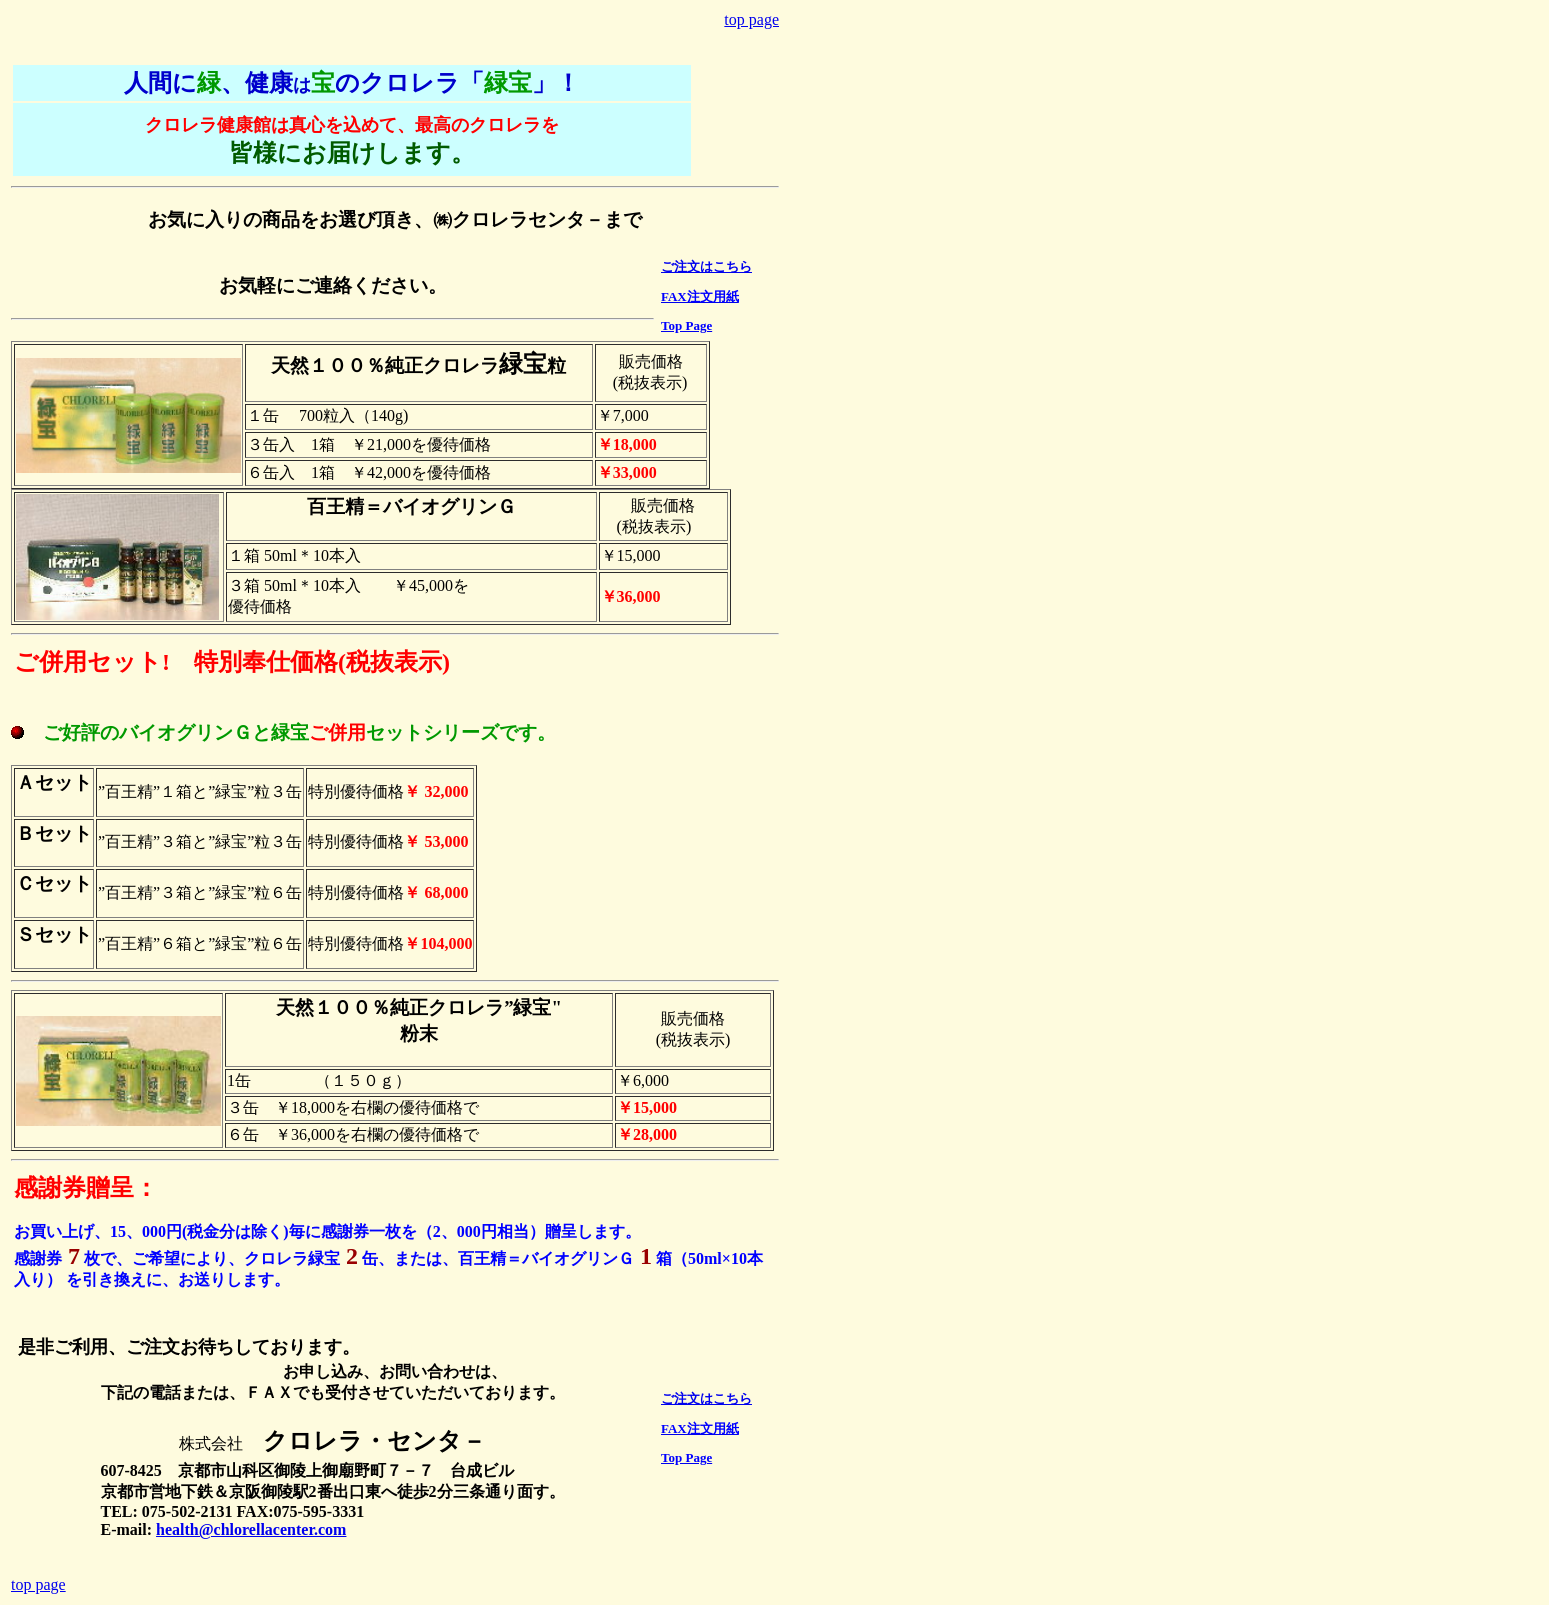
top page (751, 19)
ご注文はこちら (706, 266)
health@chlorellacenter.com (251, 1529)
